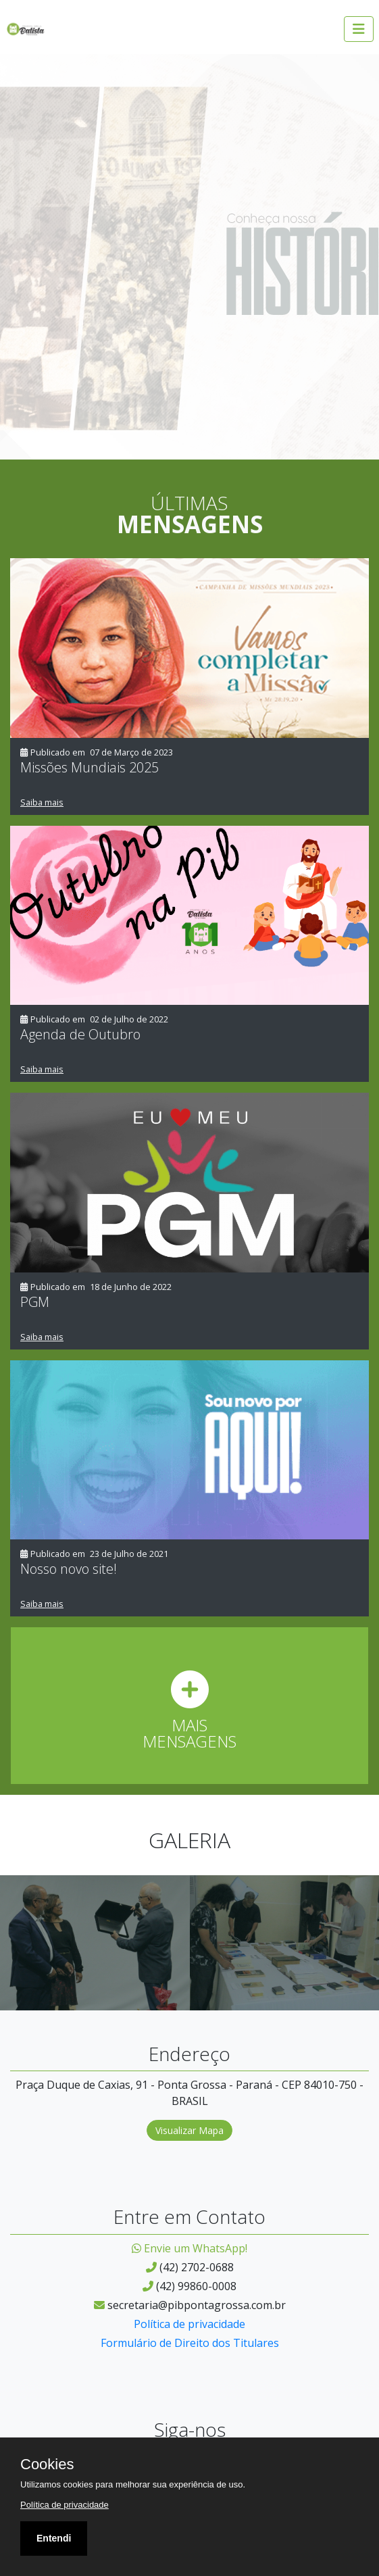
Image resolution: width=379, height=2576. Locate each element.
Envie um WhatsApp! (189, 2248)
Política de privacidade (189, 2324)
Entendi (53, 2538)
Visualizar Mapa (189, 2130)
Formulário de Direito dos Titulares (190, 2342)
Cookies (47, 2464)
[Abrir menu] (359, 29)
